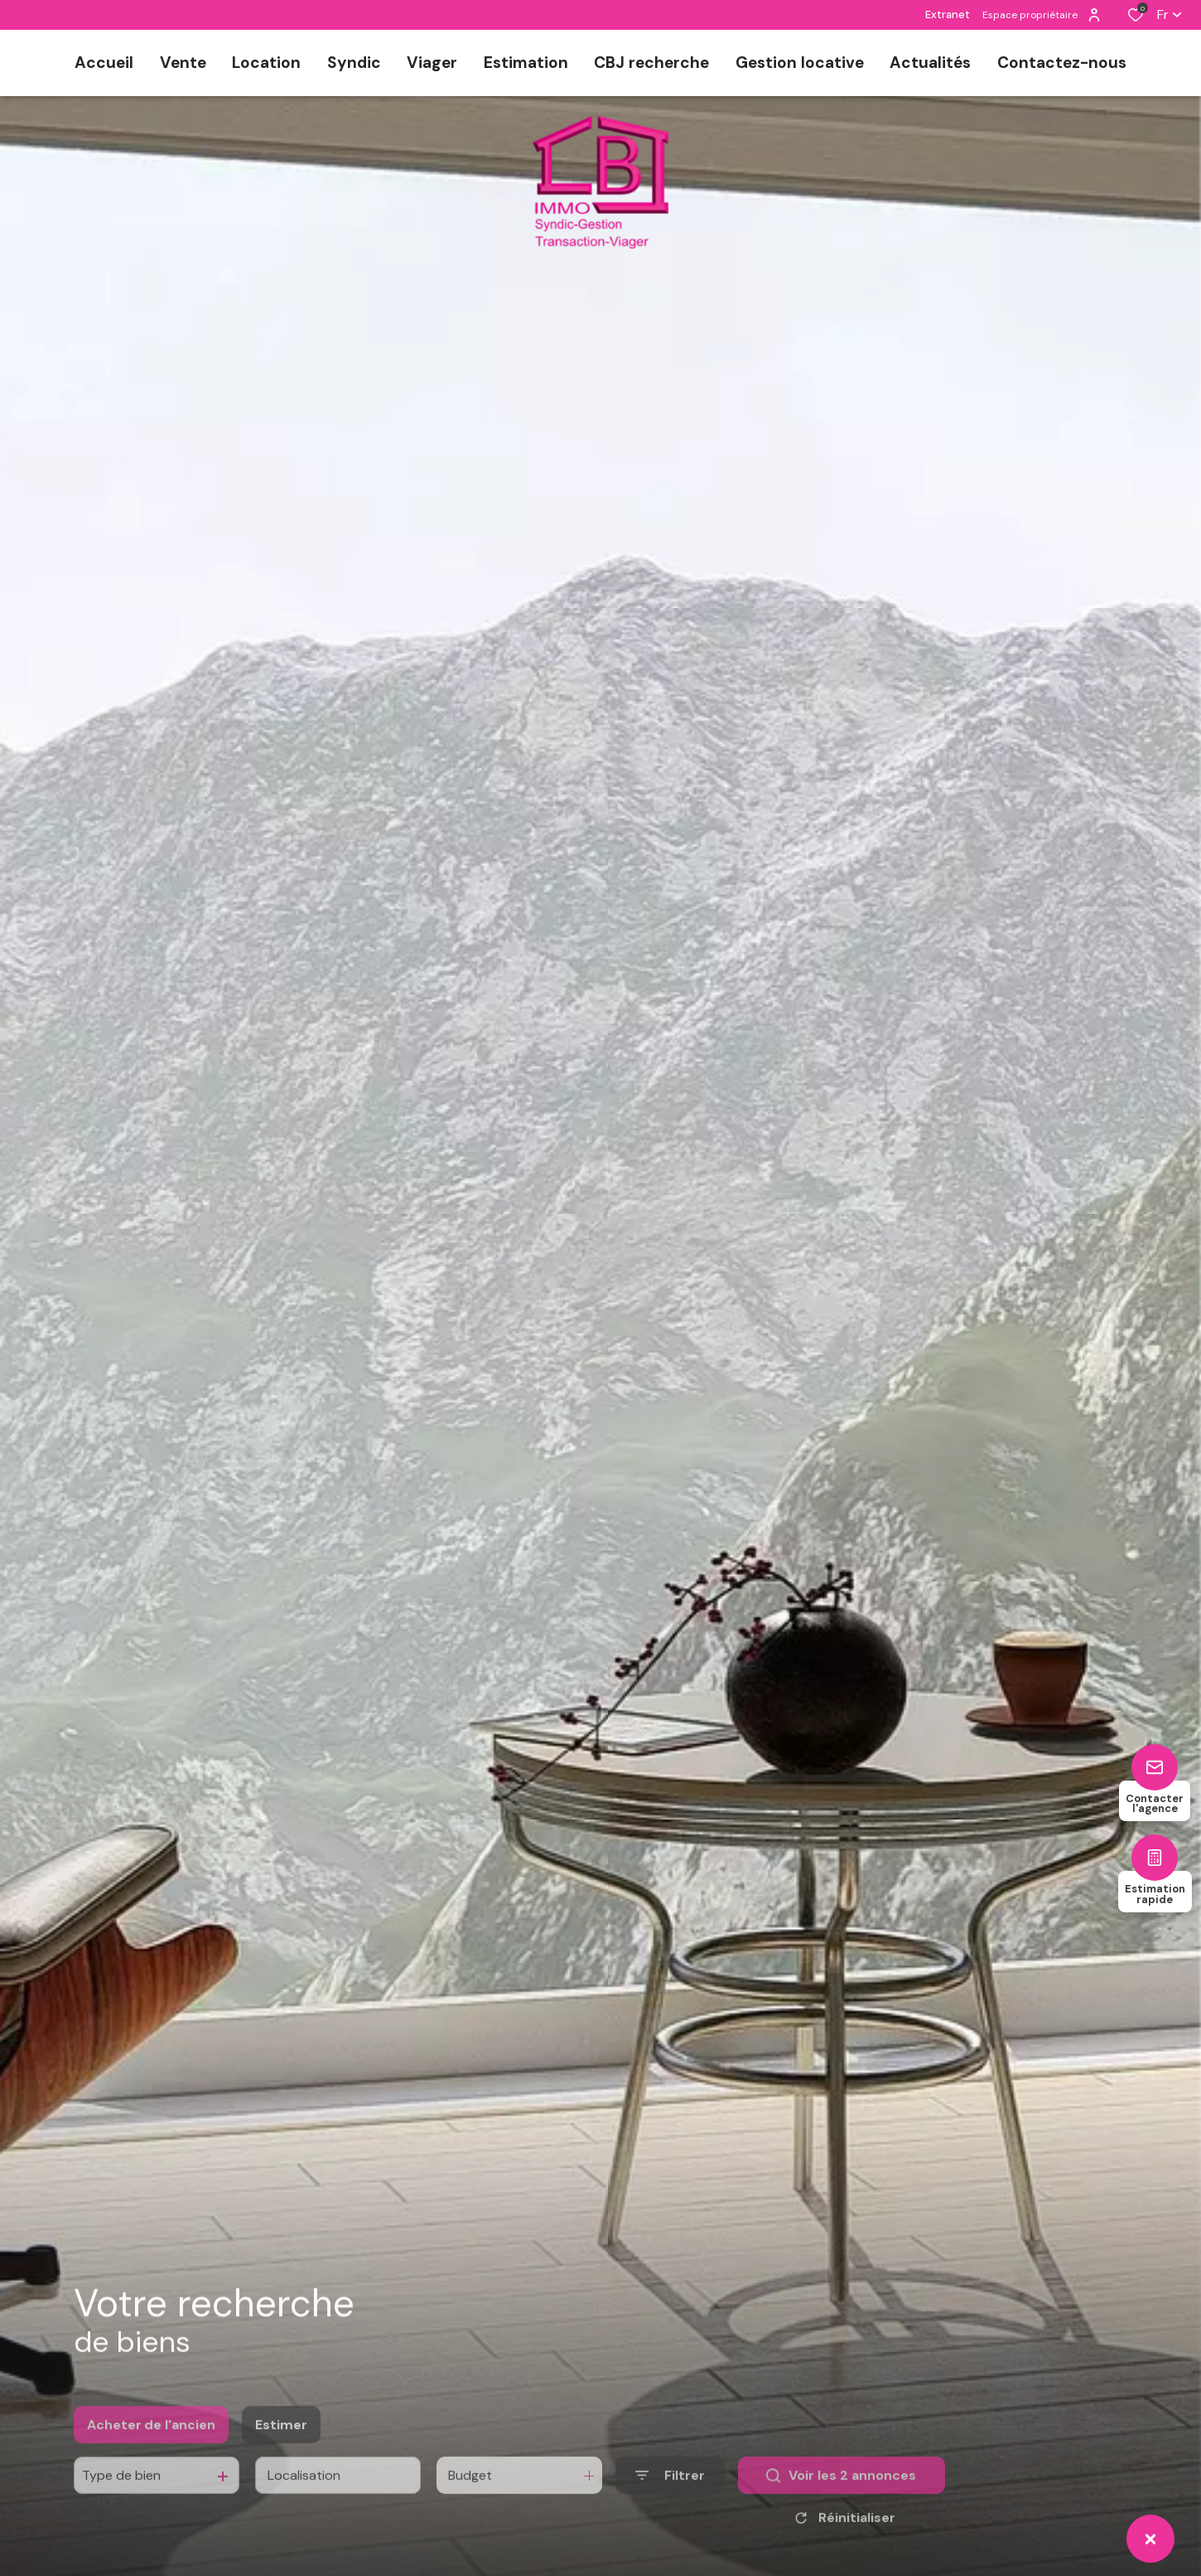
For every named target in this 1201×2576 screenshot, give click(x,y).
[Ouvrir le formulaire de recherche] (670, 2504)
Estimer (281, 2453)
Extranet (947, 14)
